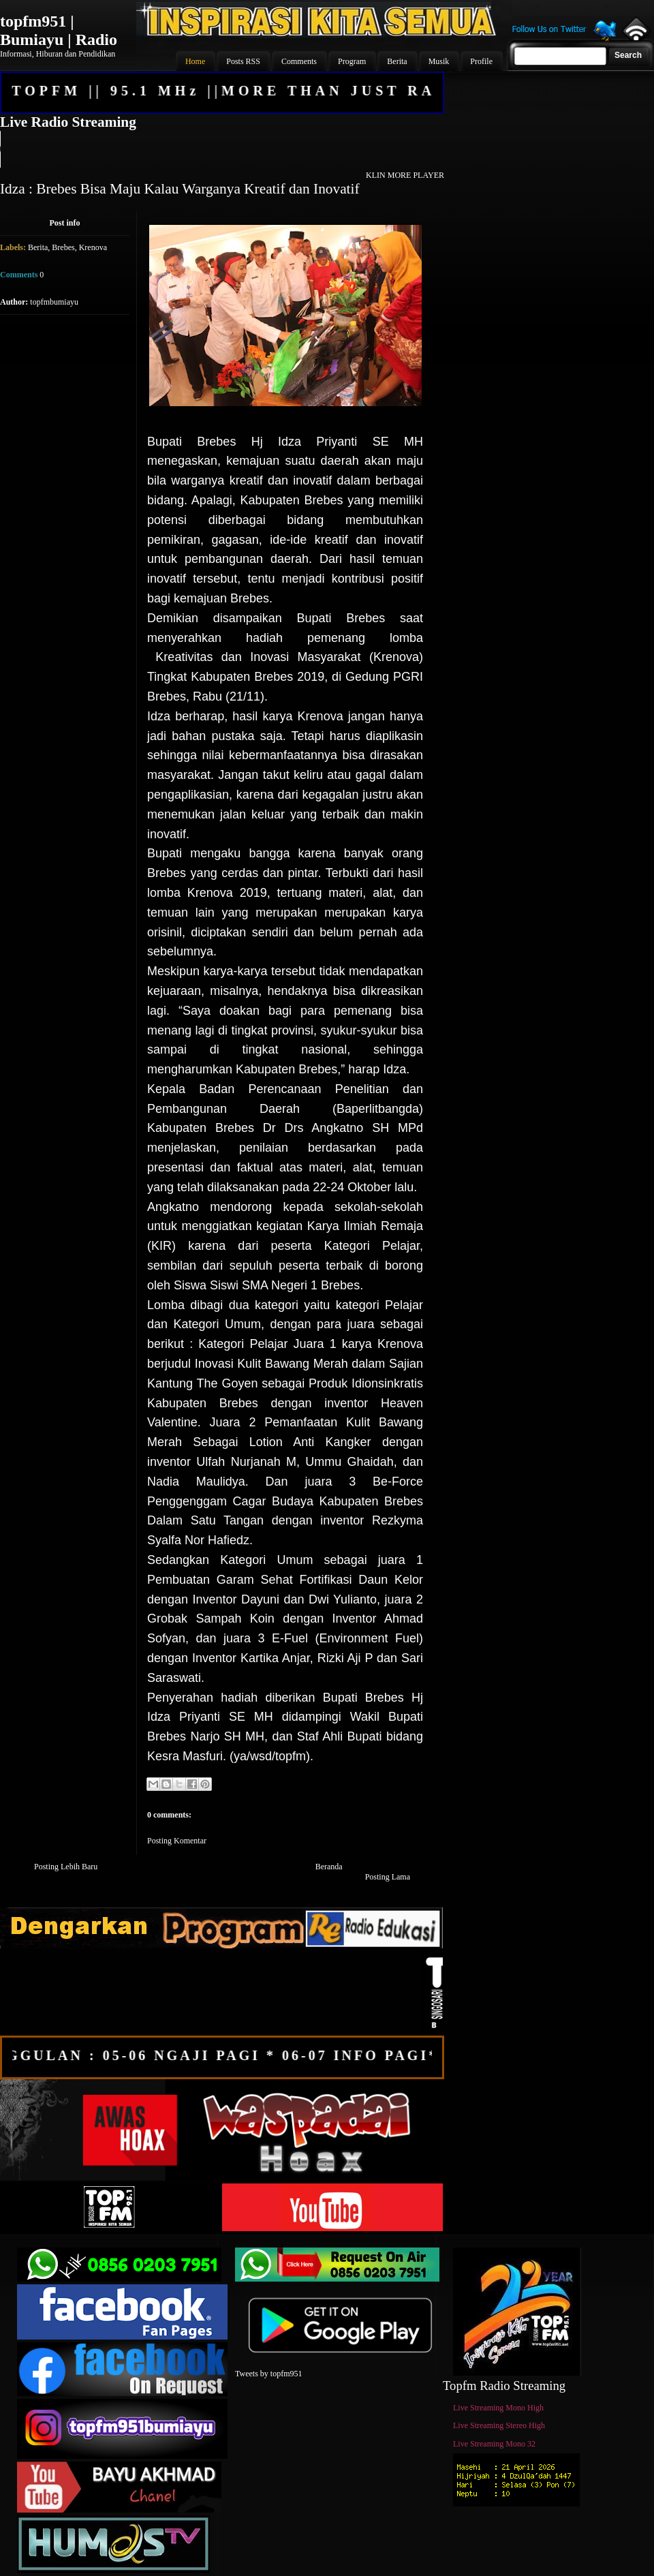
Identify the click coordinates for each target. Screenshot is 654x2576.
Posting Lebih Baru (65, 1866)
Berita (38, 247)
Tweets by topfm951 (268, 2373)
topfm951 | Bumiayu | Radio (58, 30)
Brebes (63, 247)
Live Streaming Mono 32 (494, 2444)
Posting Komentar (176, 1840)
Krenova (93, 247)
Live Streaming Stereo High (499, 2425)
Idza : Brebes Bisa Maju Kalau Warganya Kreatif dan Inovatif (180, 189)
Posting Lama (387, 1877)
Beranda (329, 1866)
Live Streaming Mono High (498, 2407)
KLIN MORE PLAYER (405, 175)
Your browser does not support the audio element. (221, 149)
